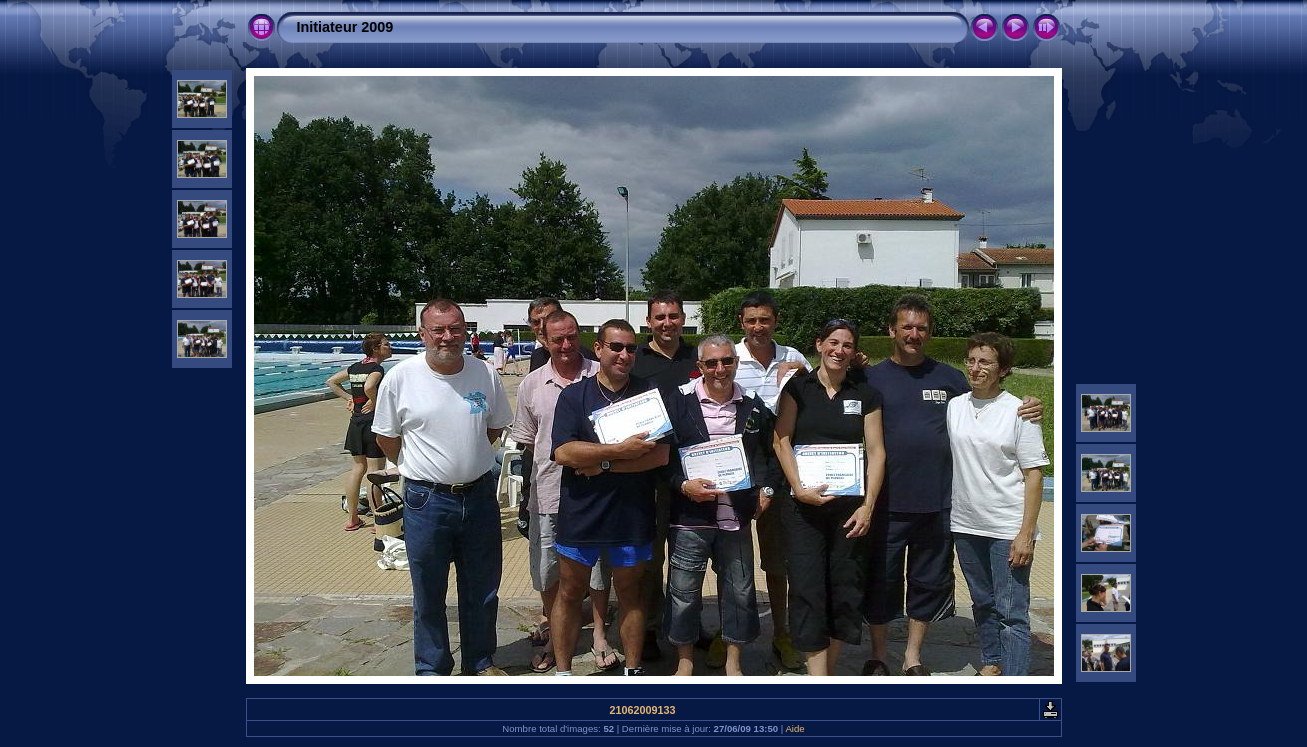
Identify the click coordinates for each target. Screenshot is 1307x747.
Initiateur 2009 (345, 27)
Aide (794, 728)
